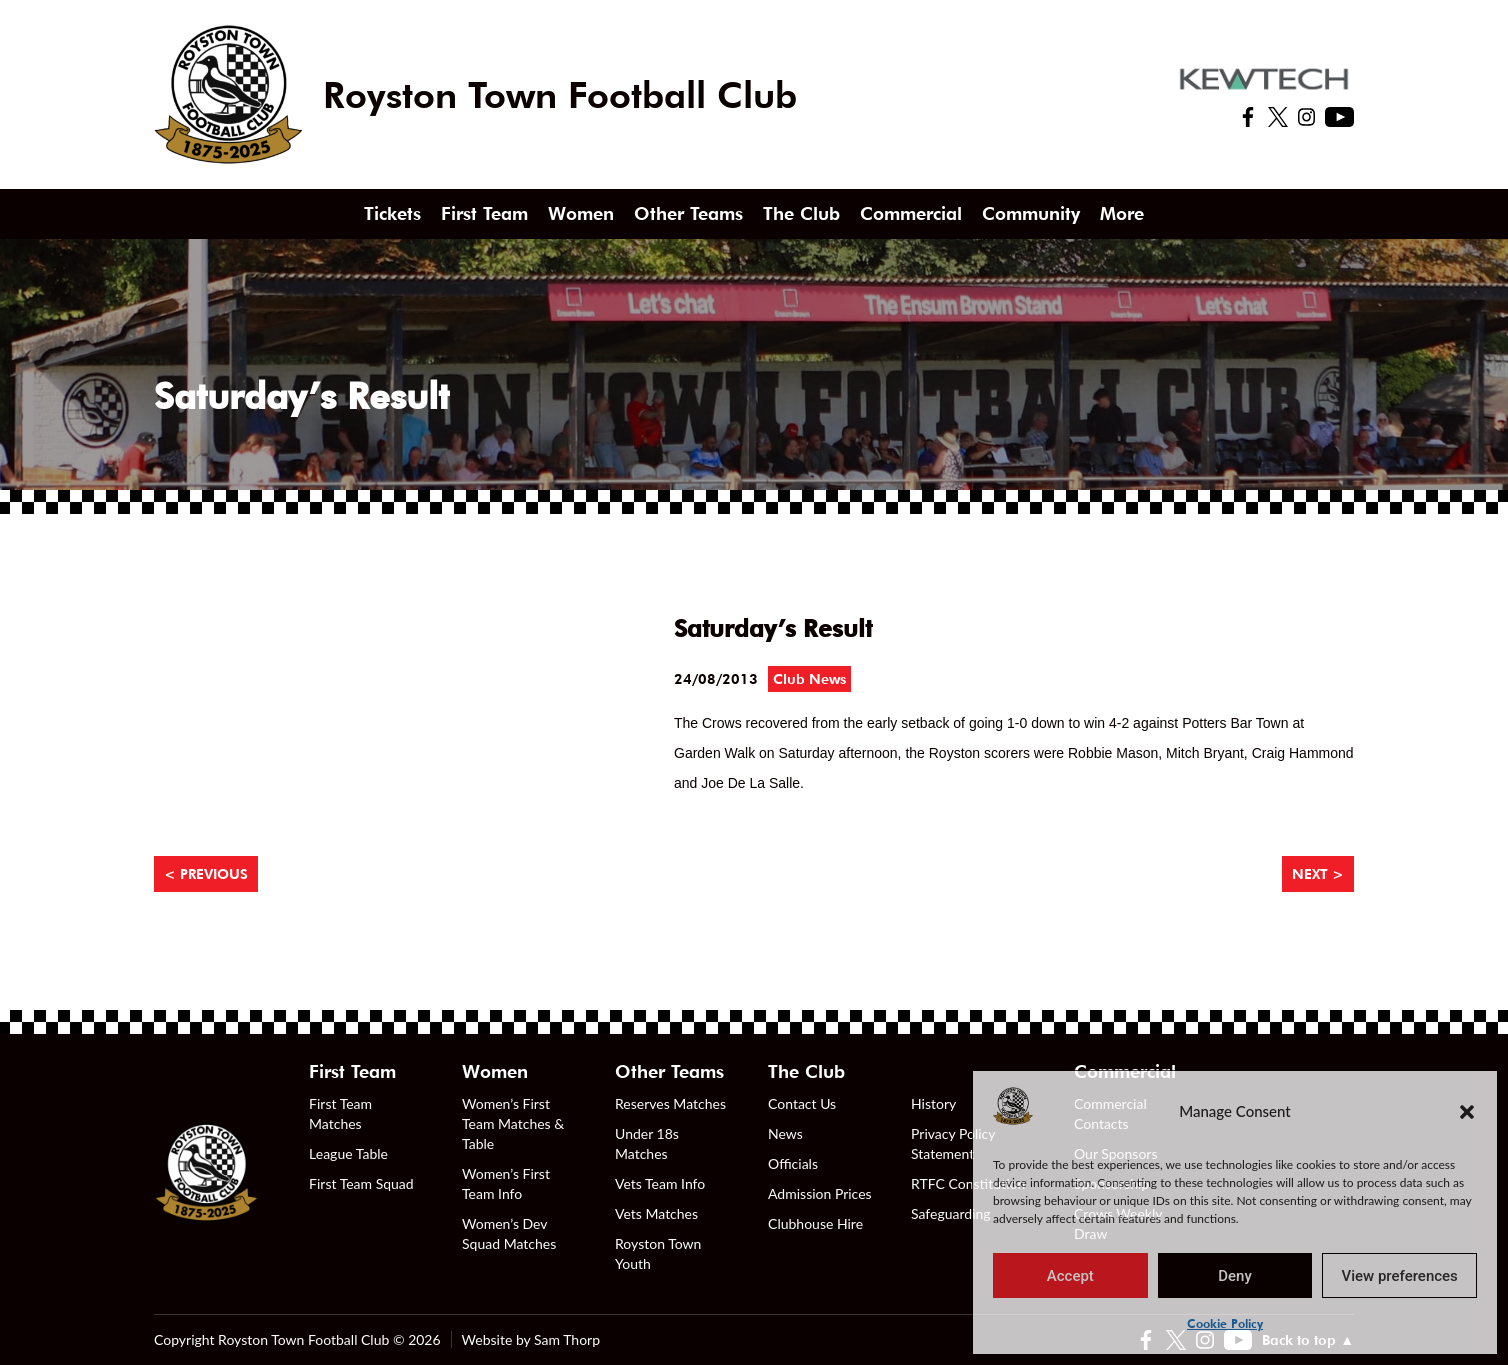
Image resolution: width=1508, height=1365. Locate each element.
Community (1031, 213)
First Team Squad (361, 1183)
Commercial (911, 213)
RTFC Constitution (968, 1183)
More (1122, 213)
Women (581, 213)
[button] (1467, 1111)
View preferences (1400, 1276)
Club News (809, 679)
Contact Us (802, 1103)
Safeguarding (951, 1213)
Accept (1070, 1276)
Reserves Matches (670, 1103)
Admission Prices (820, 1193)
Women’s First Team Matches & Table (513, 1123)
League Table (348, 1153)
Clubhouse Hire (815, 1223)
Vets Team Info (660, 1183)
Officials (793, 1163)
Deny (1235, 1276)
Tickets (392, 213)
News (785, 1133)
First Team (484, 213)
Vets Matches (656, 1213)
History (933, 1103)
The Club (801, 213)
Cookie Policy (1225, 1323)
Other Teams (688, 213)
